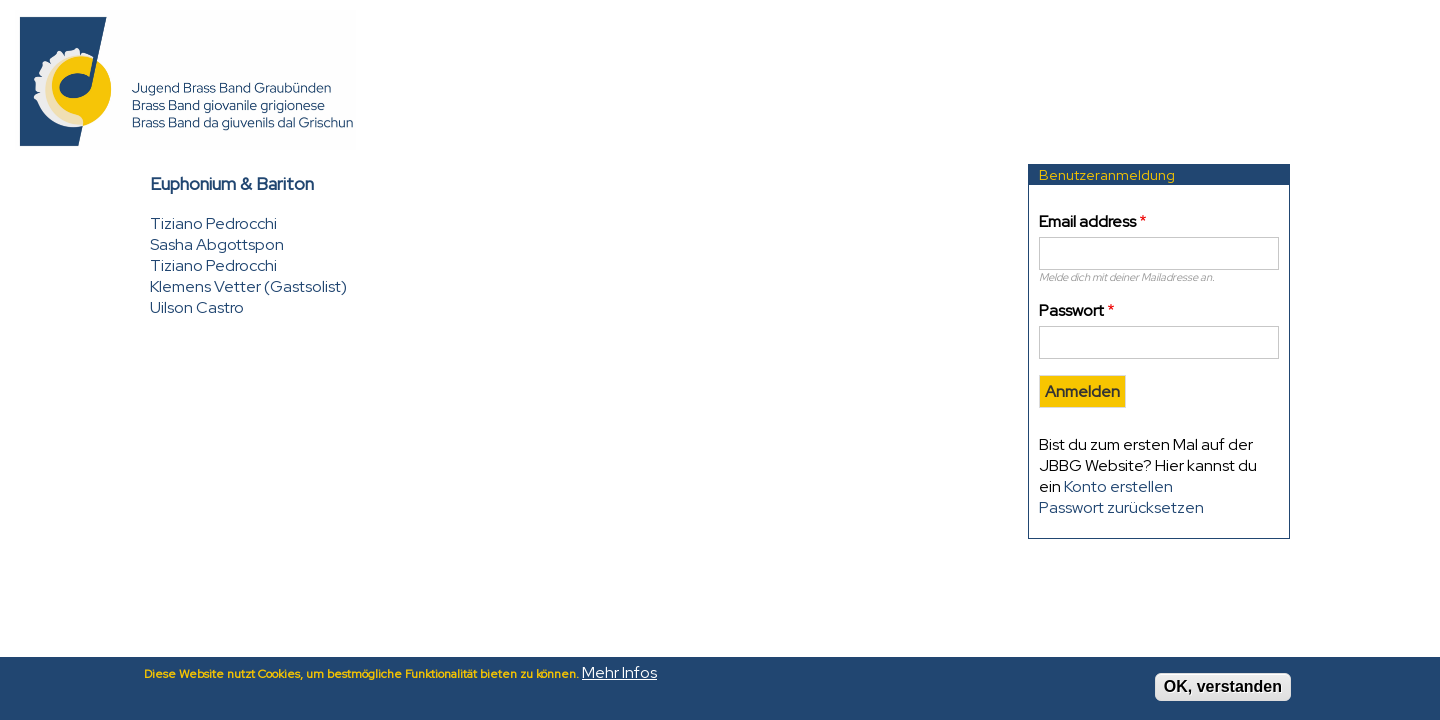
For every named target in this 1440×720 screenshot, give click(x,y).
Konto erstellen (1118, 486)
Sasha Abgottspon (217, 244)
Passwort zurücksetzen (1121, 507)
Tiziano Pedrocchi (213, 223)
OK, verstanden (1223, 690)
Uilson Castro (197, 307)
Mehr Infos (619, 676)
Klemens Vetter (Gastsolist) (248, 286)
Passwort (1071, 310)
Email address (1087, 221)
